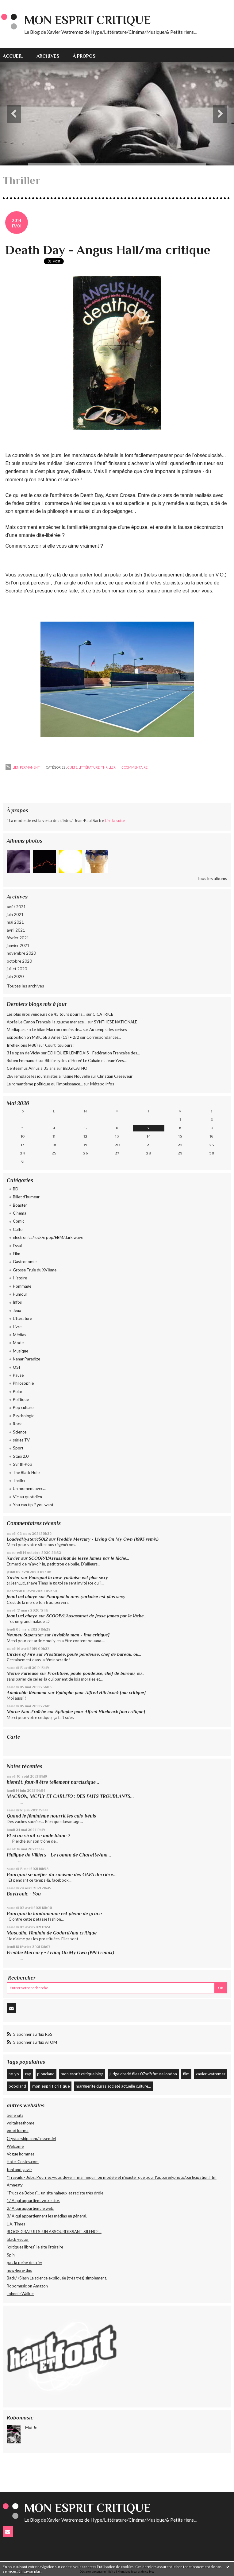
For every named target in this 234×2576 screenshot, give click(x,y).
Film (16, 1253)
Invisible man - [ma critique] (80, 1634)
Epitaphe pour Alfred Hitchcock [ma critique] (101, 1692)
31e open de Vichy (23, 1052)
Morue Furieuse (23, 1673)
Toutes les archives (25, 985)
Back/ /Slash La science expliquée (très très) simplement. (57, 2277)
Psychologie (23, 1415)
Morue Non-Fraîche (26, 1711)
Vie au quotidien (27, 1496)
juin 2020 (15, 976)
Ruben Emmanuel (22, 1060)
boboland (17, 2086)
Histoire (20, 1277)
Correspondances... (103, 1037)
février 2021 (18, 937)
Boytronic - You (24, 1893)
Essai (17, 1245)
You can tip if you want (33, 1504)
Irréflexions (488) (22, 1045)
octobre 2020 (19, 961)
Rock (17, 1423)
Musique (20, 1350)
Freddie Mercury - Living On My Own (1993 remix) (108, 1539)
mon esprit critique (51, 2086)
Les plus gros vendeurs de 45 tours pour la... (46, 1014)
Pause (18, 1375)
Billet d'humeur (26, 1196)
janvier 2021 (18, 945)
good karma (18, 2130)
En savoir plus (29, 2571)
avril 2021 (16, 930)
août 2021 (16, 906)
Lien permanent (23, 767)
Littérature (22, 1318)
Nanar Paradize (26, 1358)
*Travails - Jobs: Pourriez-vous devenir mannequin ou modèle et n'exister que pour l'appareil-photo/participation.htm (112, 2177)
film (186, 2073)
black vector (18, 2239)
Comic (18, 1221)
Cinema (19, 1213)
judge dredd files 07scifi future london (143, 2073)
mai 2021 (15, 922)
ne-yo (14, 2073)
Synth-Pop (22, 1464)
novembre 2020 (21, 953)
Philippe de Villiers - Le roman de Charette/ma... (59, 1854)
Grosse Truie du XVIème (34, 1269)
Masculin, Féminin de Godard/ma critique (52, 1932)
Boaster (20, 1205)
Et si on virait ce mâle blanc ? (38, 1835)
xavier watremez (210, 2073)
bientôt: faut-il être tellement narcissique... (53, 1782)
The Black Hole (26, 1472)
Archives (47, 56)
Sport (18, 1447)
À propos (84, 56)
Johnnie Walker (20, 2293)
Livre (17, 1326)
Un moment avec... (29, 1488)
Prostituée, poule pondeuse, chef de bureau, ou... (92, 1654)
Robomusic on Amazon (27, 2285)
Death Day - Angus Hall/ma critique (107, 249)
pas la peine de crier (24, 2262)
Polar (17, 1391)
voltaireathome (20, 2122)
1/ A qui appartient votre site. (33, 2200)
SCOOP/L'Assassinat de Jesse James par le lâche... (79, 1558)
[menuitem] (16, 55)
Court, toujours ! (60, 1045)
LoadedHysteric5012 (27, 1539)
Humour (20, 1294)
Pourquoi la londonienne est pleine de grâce (54, 1913)
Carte (13, 1737)
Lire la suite (115, 820)
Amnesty (15, 2184)
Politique (21, 1399)
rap (28, 2073)
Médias (19, 1334)
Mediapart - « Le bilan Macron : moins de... (44, 1029)
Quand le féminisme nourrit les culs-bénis (51, 1815)
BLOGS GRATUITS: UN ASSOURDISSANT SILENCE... (54, 2231)
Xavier (13, 1558)
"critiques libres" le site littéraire (35, 2246)
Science (19, 1432)
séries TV (21, 1439)
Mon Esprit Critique (87, 20)
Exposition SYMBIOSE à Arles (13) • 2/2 (43, 1037)
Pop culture (23, 1407)
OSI (16, 1367)
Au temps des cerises (108, 1029)
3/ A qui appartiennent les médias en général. (47, 2215)
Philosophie (23, 1383)
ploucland (46, 2073)
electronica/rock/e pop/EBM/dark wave (48, 1237)
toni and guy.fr (19, 2169)
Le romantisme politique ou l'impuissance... (45, 1083)
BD (15, 1188)
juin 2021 (15, 914)
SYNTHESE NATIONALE (115, 1021)
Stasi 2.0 (21, 1456)
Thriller (19, 1480)
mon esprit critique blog (82, 2073)
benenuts (15, 2115)
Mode (18, 1342)
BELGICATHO (75, 1068)
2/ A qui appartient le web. (30, 2208)
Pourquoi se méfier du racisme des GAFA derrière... (62, 1874)
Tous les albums (212, 878)
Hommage (22, 1286)
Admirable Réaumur (27, 1692)
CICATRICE (103, 1014)
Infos (17, 1302)
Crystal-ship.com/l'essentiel (31, 2138)
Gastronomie (24, 1261)
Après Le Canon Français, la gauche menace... (46, 1021)
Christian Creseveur (114, 1076)
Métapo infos (102, 1083)
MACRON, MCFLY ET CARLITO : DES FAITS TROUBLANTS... (70, 1796)
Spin (11, 2254)
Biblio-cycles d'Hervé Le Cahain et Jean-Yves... (86, 1060)
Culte (17, 1229)
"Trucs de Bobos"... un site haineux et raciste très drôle (55, 2192)
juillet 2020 (17, 968)
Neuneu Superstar (25, 1634)
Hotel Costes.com (23, 2161)
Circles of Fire (21, 1654)
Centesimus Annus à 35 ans (31, 1068)
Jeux (17, 1310)
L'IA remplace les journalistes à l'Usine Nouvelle (48, 1076)
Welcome (15, 2146)
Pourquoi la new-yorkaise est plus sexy (68, 1577)
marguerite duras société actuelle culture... (113, 2086)
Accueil (13, 56)
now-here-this (19, 2270)
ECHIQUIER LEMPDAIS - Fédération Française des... (94, 1052)
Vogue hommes (20, 2153)
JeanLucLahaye (22, 1596)
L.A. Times (16, 2223)
